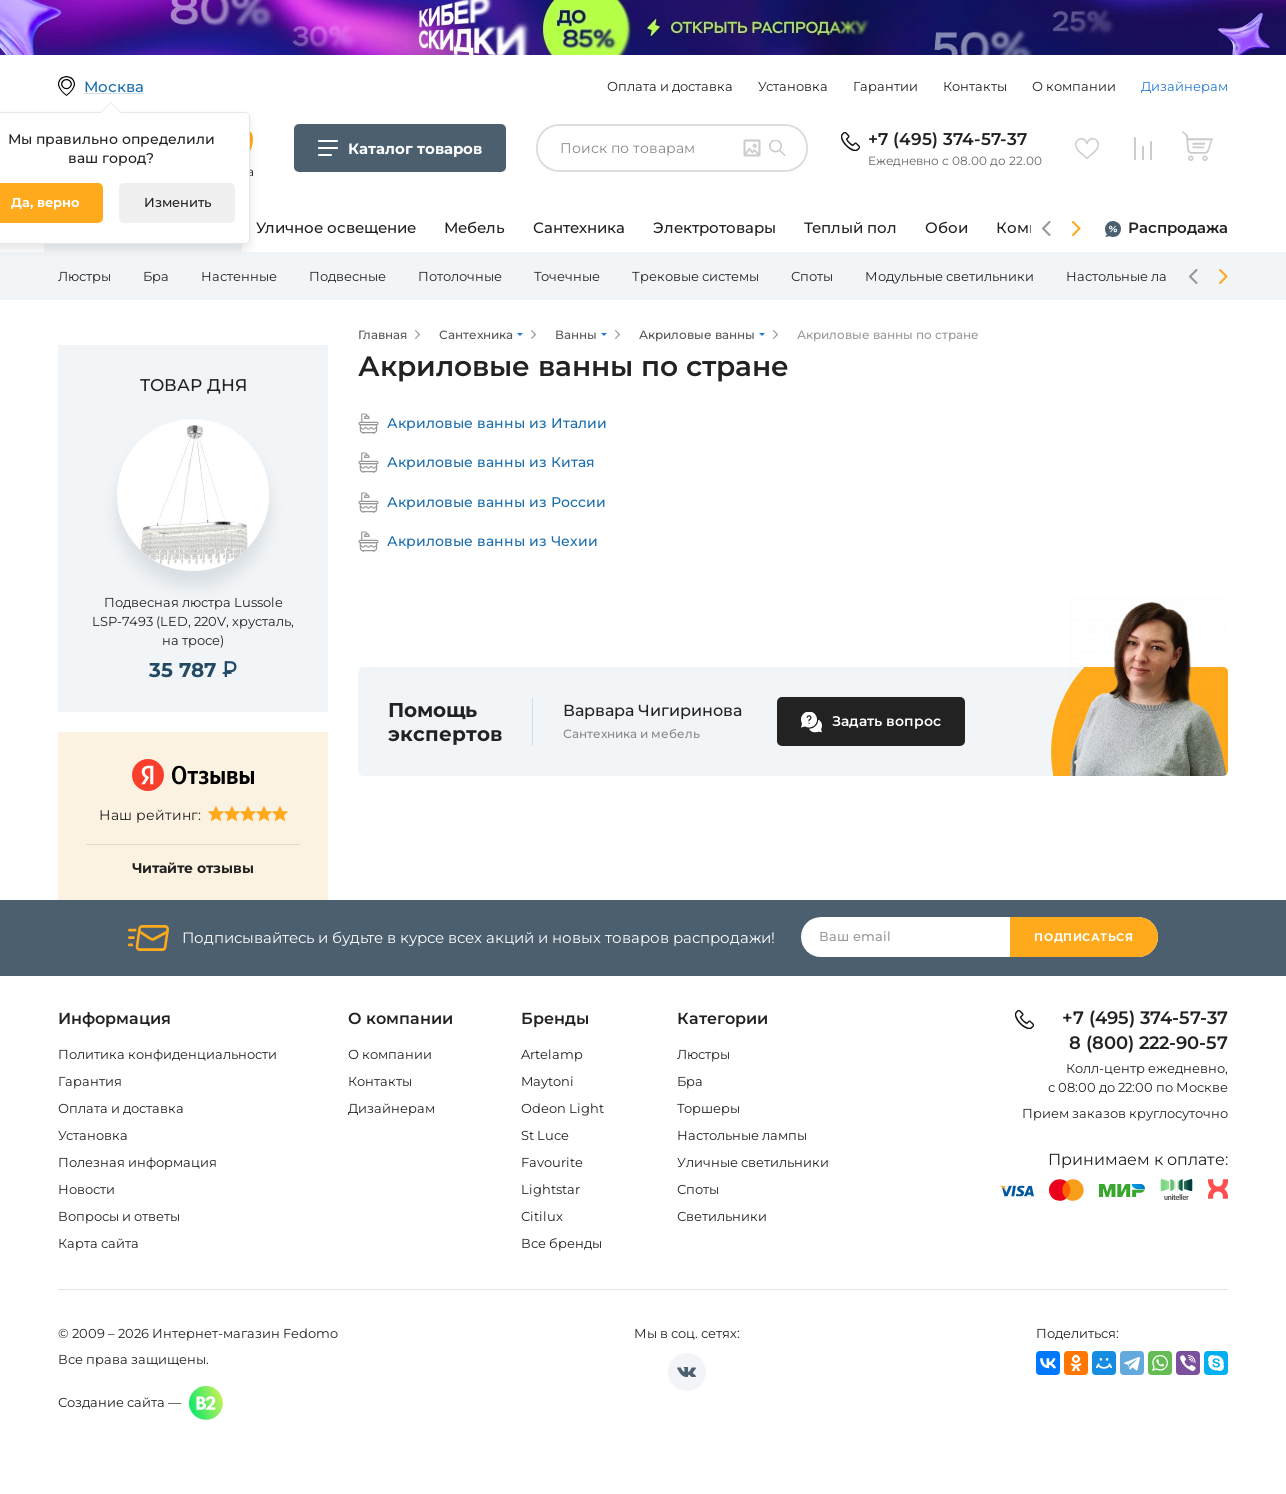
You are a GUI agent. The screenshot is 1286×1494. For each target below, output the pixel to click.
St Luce (545, 1135)
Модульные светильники (949, 276)
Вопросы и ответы (119, 1216)
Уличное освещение (336, 227)
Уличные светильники (753, 1162)
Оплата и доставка (670, 86)
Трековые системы (695, 276)
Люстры (84, 276)
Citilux (542, 1216)
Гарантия (90, 1081)
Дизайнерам (1184, 86)
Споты (812, 276)
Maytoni (547, 1081)
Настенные (239, 276)
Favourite (552, 1162)
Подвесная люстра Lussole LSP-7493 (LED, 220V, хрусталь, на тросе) (193, 621)
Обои (946, 227)
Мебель (474, 227)
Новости (86, 1189)
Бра (156, 276)
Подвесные (347, 276)
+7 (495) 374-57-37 (947, 139)
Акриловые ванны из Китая (476, 462)
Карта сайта (98, 1243)
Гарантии (885, 86)
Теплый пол (850, 227)
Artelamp (552, 1054)
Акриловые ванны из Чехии (478, 541)
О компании (1074, 86)
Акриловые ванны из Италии (482, 423)
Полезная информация (137, 1162)
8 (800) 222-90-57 (1148, 1044)
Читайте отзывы (193, 868)
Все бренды (561, 1243)
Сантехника (579, 227)
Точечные (567, 276)
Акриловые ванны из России (482, 502)
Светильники (722, 1216)
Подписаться (1083, 937)
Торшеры (708, 1108)
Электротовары (714, 227)
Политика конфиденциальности (167, 1054)
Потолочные (460, 276)
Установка (793, 86)
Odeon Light (562, 1108)
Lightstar (550, 1189)
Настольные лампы (1131, 276)
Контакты (975, 86)
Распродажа (1178, 227)
